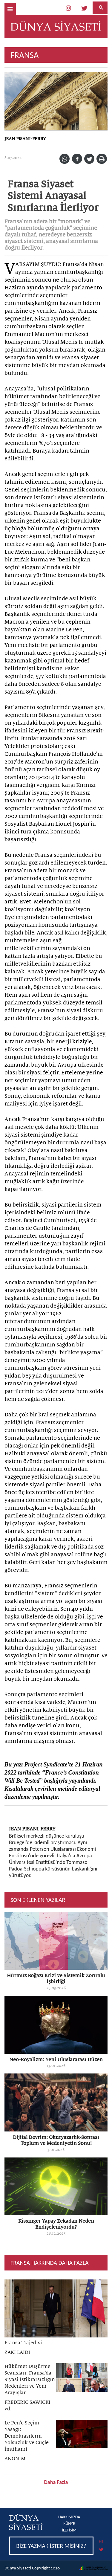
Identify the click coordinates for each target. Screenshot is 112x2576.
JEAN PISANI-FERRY (25, 138)
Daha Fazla (56, 2482)
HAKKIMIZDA (69, 2516)
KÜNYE (69, 2523)
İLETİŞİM (69, 2530)
